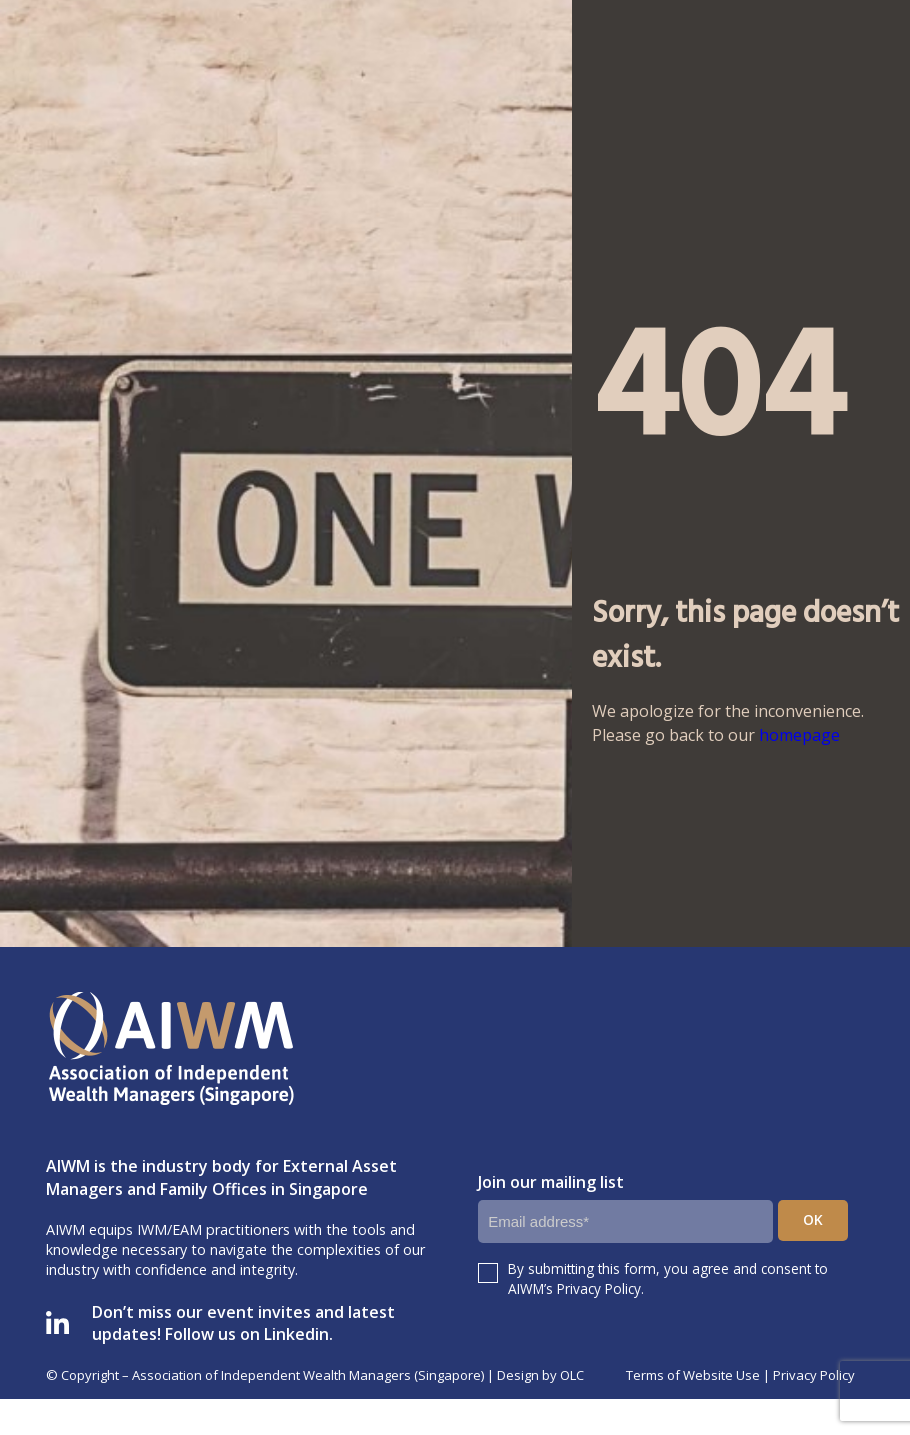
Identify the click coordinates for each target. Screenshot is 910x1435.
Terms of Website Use (693, 1375)
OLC (572, 1375)
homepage (799, 735)
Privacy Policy (814, 1375)
